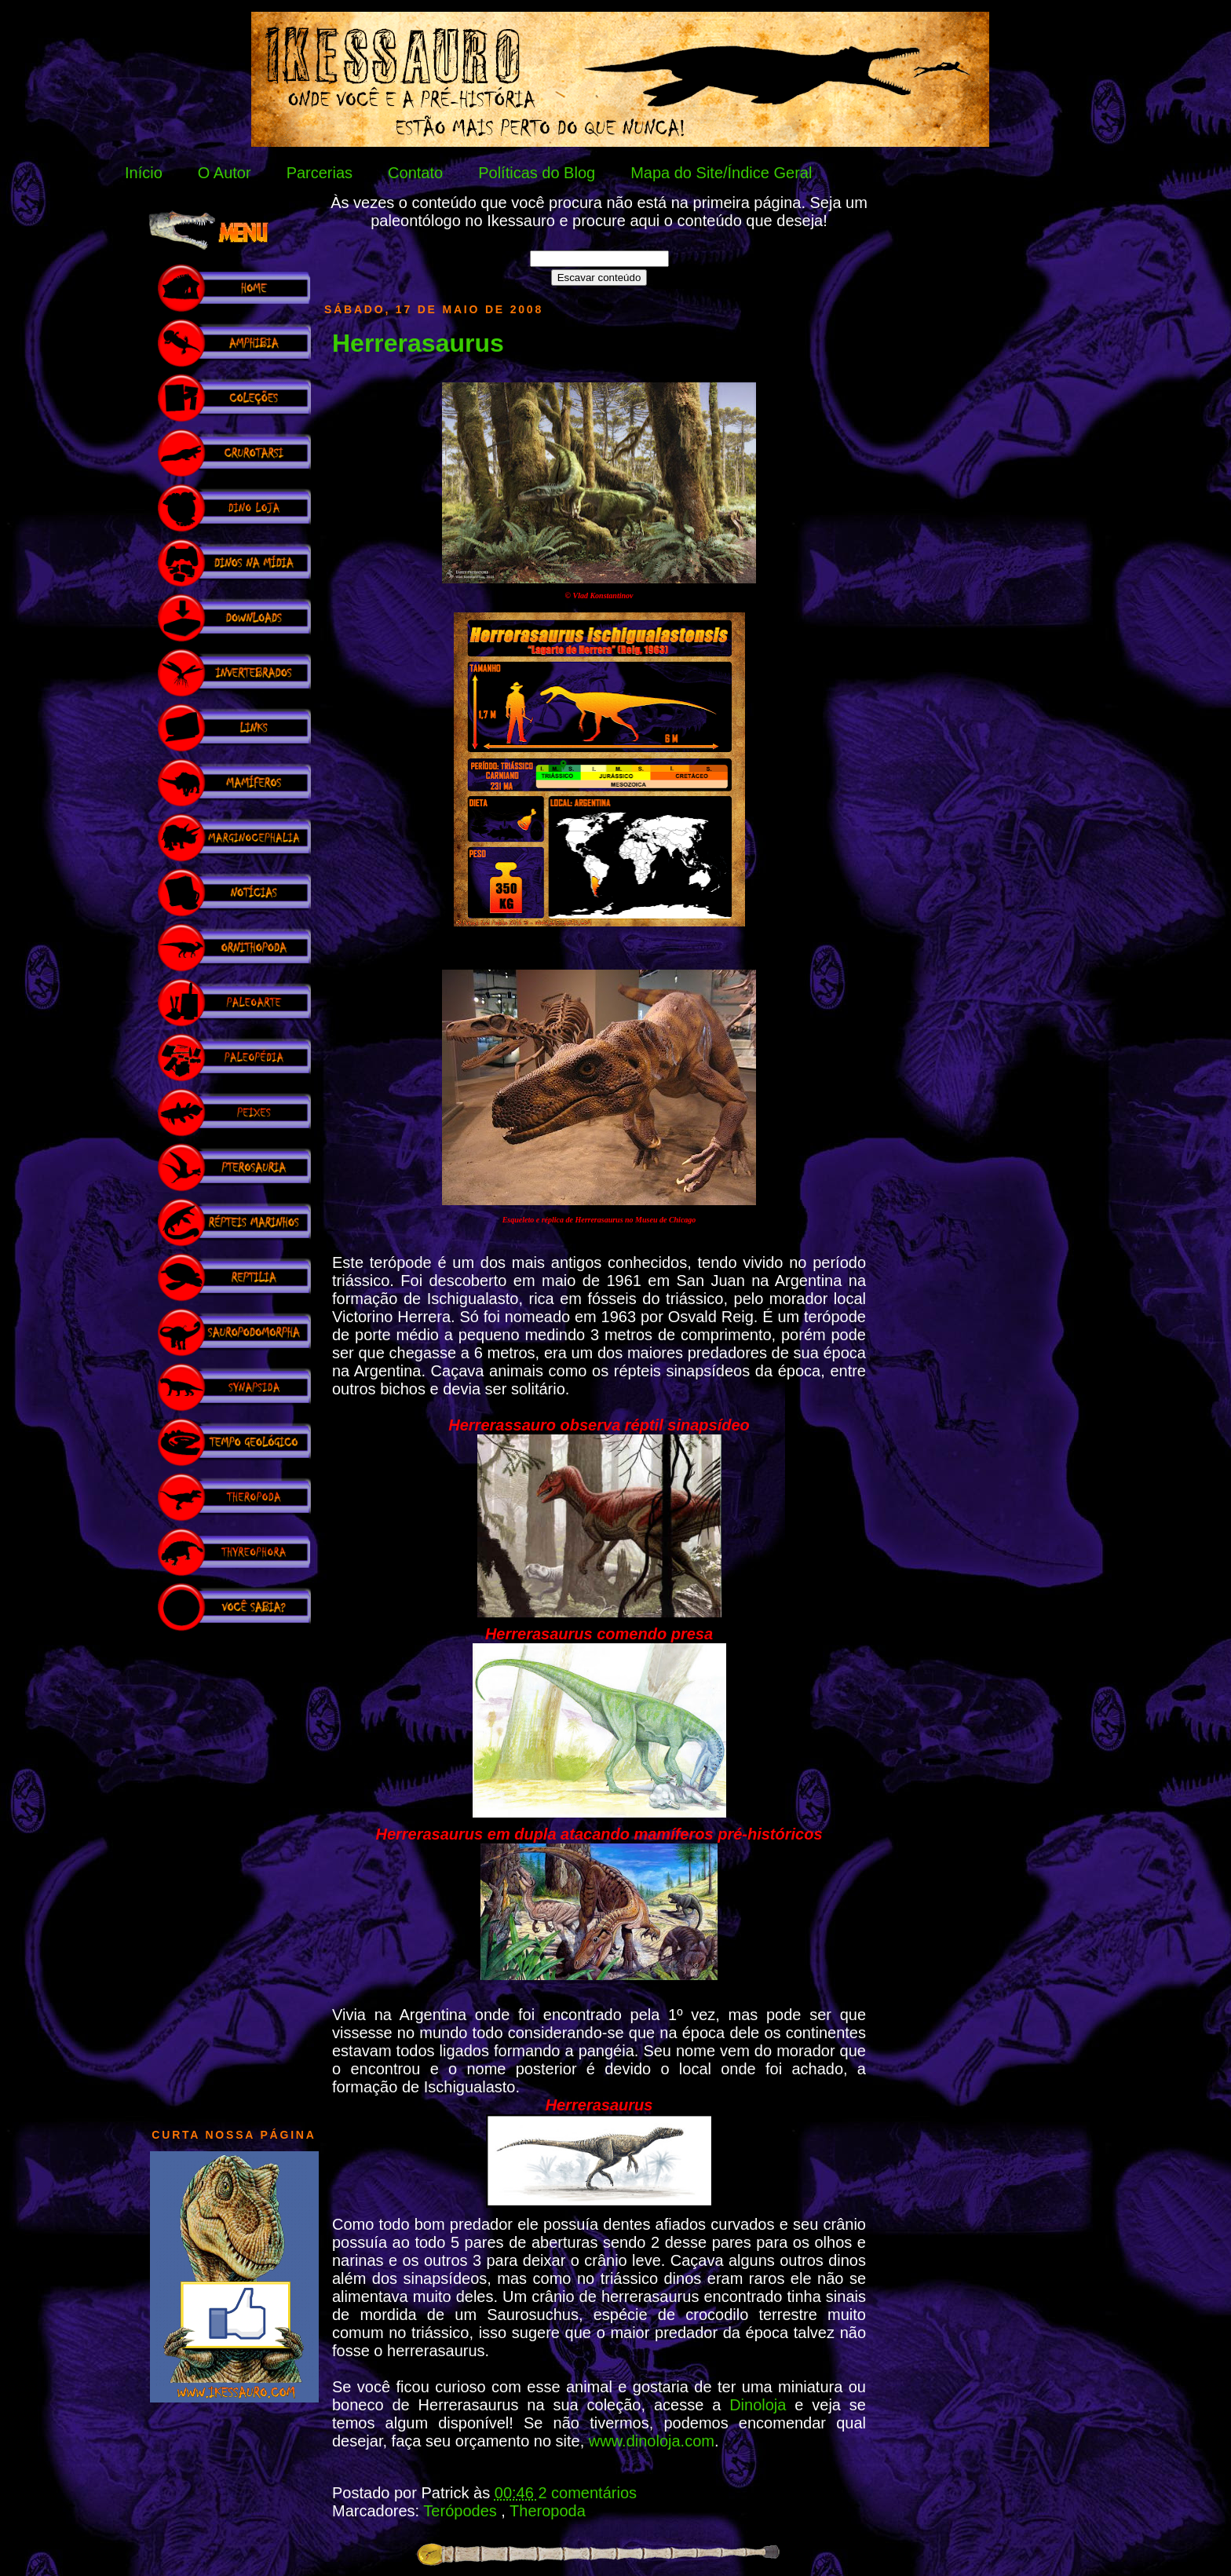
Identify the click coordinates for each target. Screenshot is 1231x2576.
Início (144, 172)
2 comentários (587, 2492)
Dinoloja (761, 2404)
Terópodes (462, 2510)
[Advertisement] (234, 1871)
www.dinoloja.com (651, 2441)
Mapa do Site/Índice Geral (721, 172)
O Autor (224, 172)
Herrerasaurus (418, 343)
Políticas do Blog (536, 172)
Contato (415, 172)
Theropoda (548, 2510)
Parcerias (319, 172)
